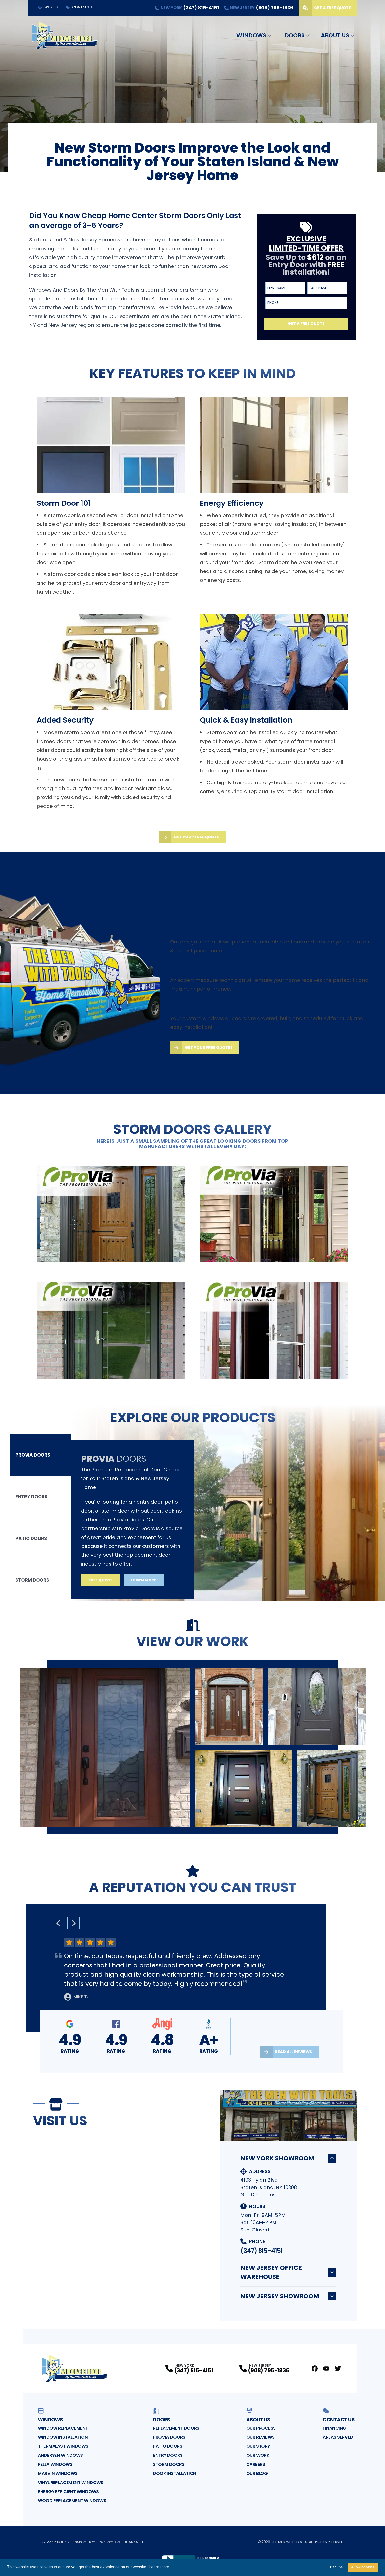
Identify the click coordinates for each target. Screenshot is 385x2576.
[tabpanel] (228, 1508)
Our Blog (257, 2484)
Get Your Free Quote (189, 837)
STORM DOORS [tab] (33, 1549)
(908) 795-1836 (268, 2382)
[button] (139, 2076)
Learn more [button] (159, 2567)
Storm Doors (168, 2475)
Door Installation (174, 2484)
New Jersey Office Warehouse (288, 2284)
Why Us (48, 7)
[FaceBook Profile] (314, 2380)
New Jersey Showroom (288, 2307)
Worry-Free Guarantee (122, 2552)
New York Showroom (288, 2169)
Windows (251, 35)
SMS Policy (85, 2552)
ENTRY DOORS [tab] (32, 1514)
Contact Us (80, 7)
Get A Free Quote (325, 8)
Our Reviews (260, 2447)
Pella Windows (55, 2475)
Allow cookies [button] (363, 2567)
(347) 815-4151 (261, 2262)
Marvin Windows (58, 2484)
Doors (294, 35)
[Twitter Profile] (338, 2380)
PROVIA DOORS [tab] (33, 1497)
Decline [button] (336, 2567)
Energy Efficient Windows (68, 2502)
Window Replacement (63, 2438)
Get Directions (257, 2206)
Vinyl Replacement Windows (70, 2493)
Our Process (261, 2438)
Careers (255, 2475)
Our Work (257, 2466)
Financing (334, 2438)
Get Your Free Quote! (201, 1047)
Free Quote (100, 1594)
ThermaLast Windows (63, 2457)
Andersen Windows (60, 2466)
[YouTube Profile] (326, 2380)
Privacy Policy (55, 2552)
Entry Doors (167, 2466)
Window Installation (63, 2447)
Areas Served (338, 2447)
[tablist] (40, 1523)
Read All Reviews (286, 2063)
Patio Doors (167, 2457)
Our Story (258, 2457)
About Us (335, 35)
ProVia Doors (169, 2447)
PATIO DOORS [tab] (32, 1531)
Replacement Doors (176, 2438)
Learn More (143, 1594)
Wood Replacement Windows (72, 2511)
